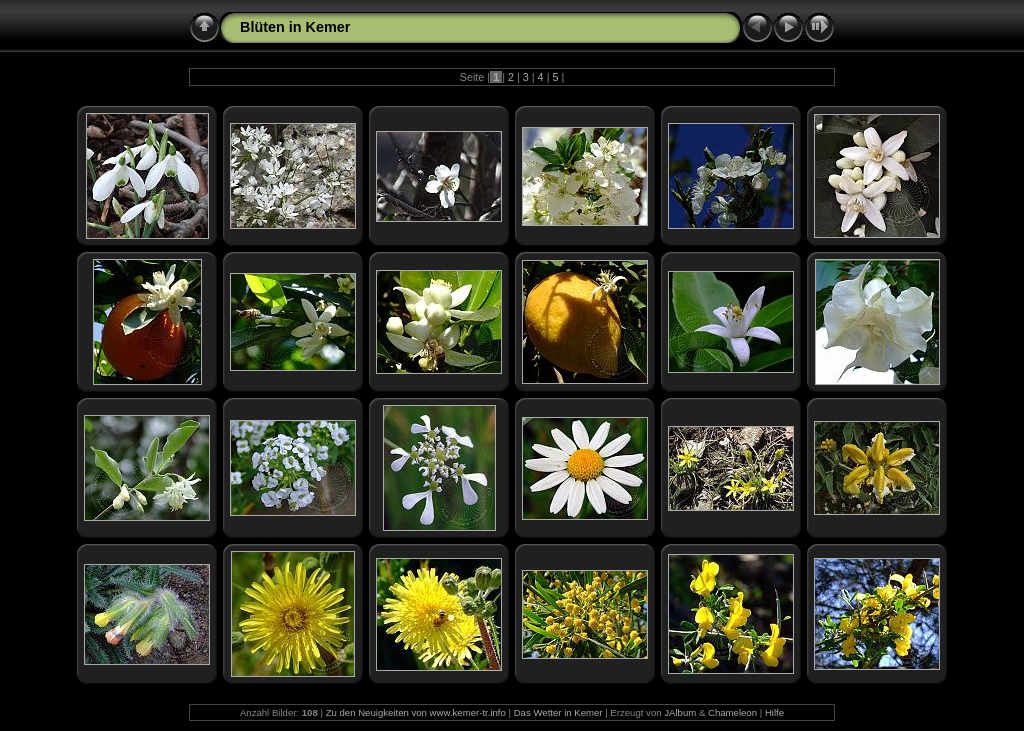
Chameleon (732, 712)
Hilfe (774, 712)
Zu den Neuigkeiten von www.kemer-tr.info (416, 712)
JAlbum (680, 712)
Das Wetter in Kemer (558, 712)
